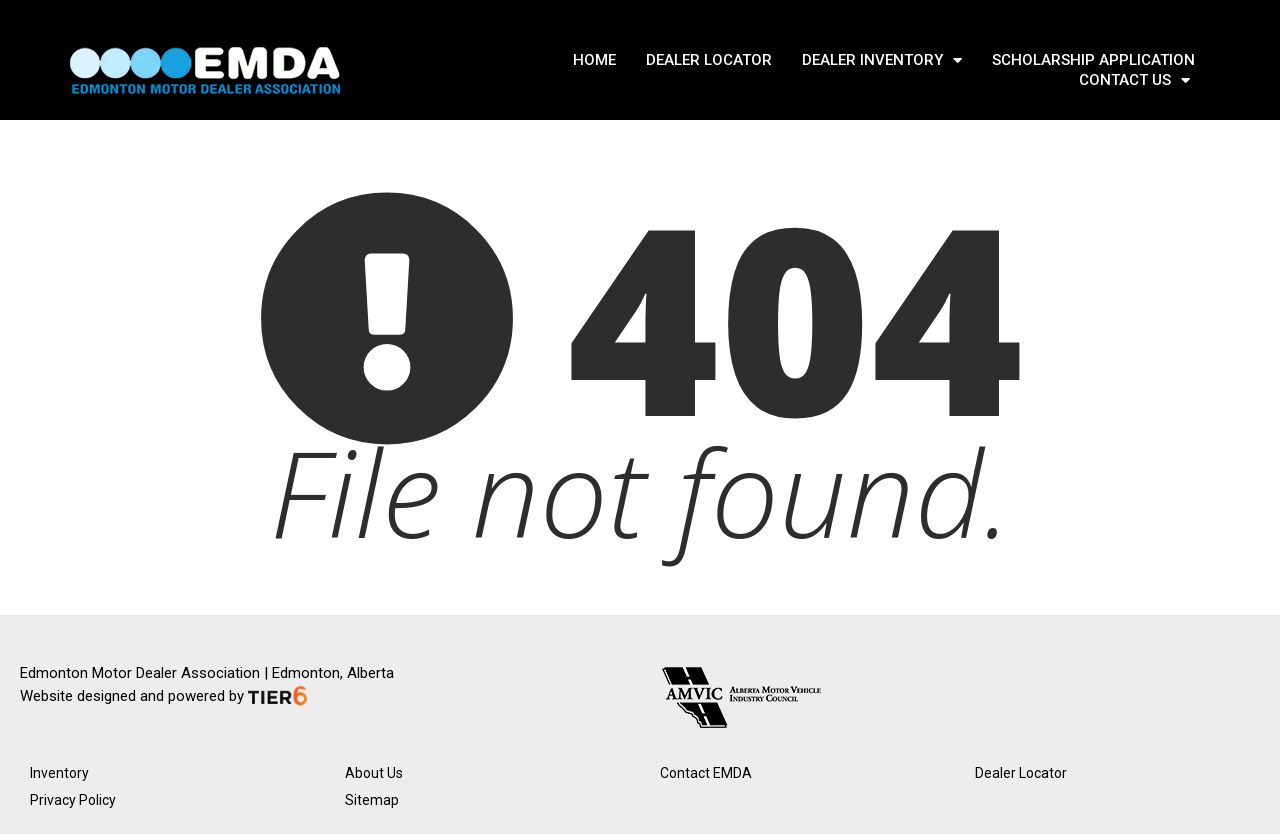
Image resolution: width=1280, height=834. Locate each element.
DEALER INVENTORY (882, 60)
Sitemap (372, 800)
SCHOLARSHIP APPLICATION (1093, 60)
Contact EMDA (706, 773)
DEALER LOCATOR (709, 60)
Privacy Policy (73, 800)
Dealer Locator (1021, 773)
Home (594, 60)
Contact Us (1134, 80)
